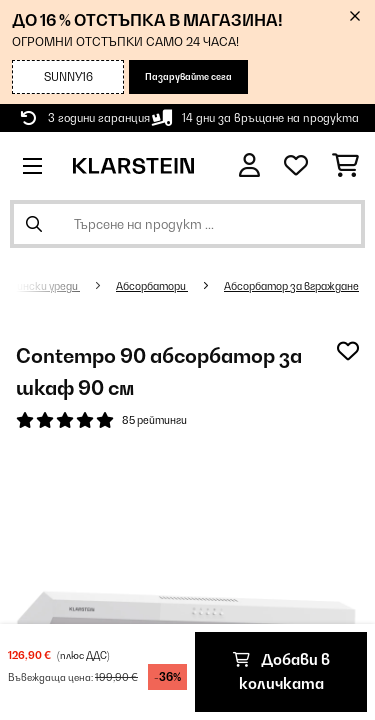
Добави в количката (281, 671)
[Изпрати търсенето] (34, 224)
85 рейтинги (154, 420)
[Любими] (296, 166)
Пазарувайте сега (188, 76)
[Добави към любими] (348, 351)
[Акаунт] (249, 165)
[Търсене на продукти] (187, 224)
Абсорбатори (152, 286)
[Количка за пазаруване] (345, 166)
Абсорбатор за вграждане (291, 286)
